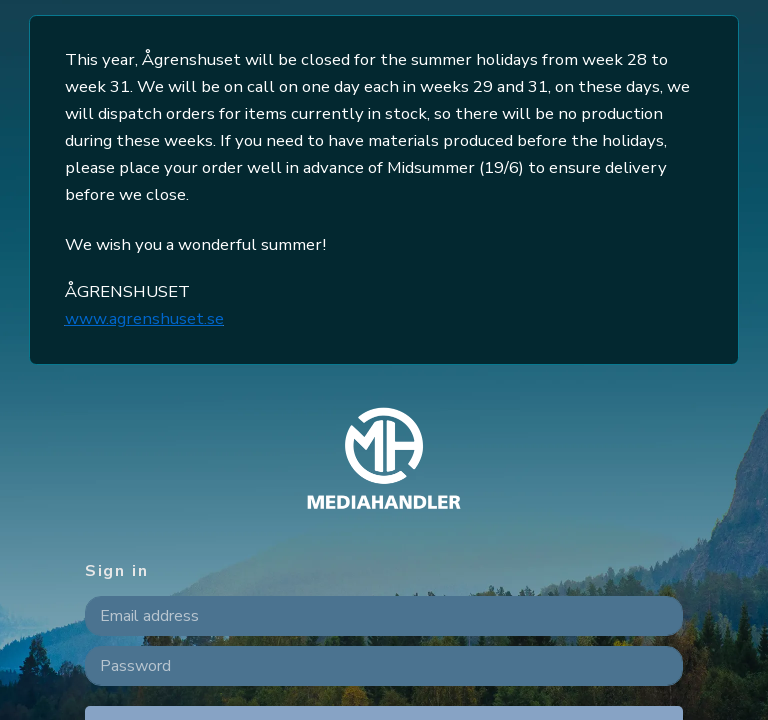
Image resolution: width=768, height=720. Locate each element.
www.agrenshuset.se (144, 318)
